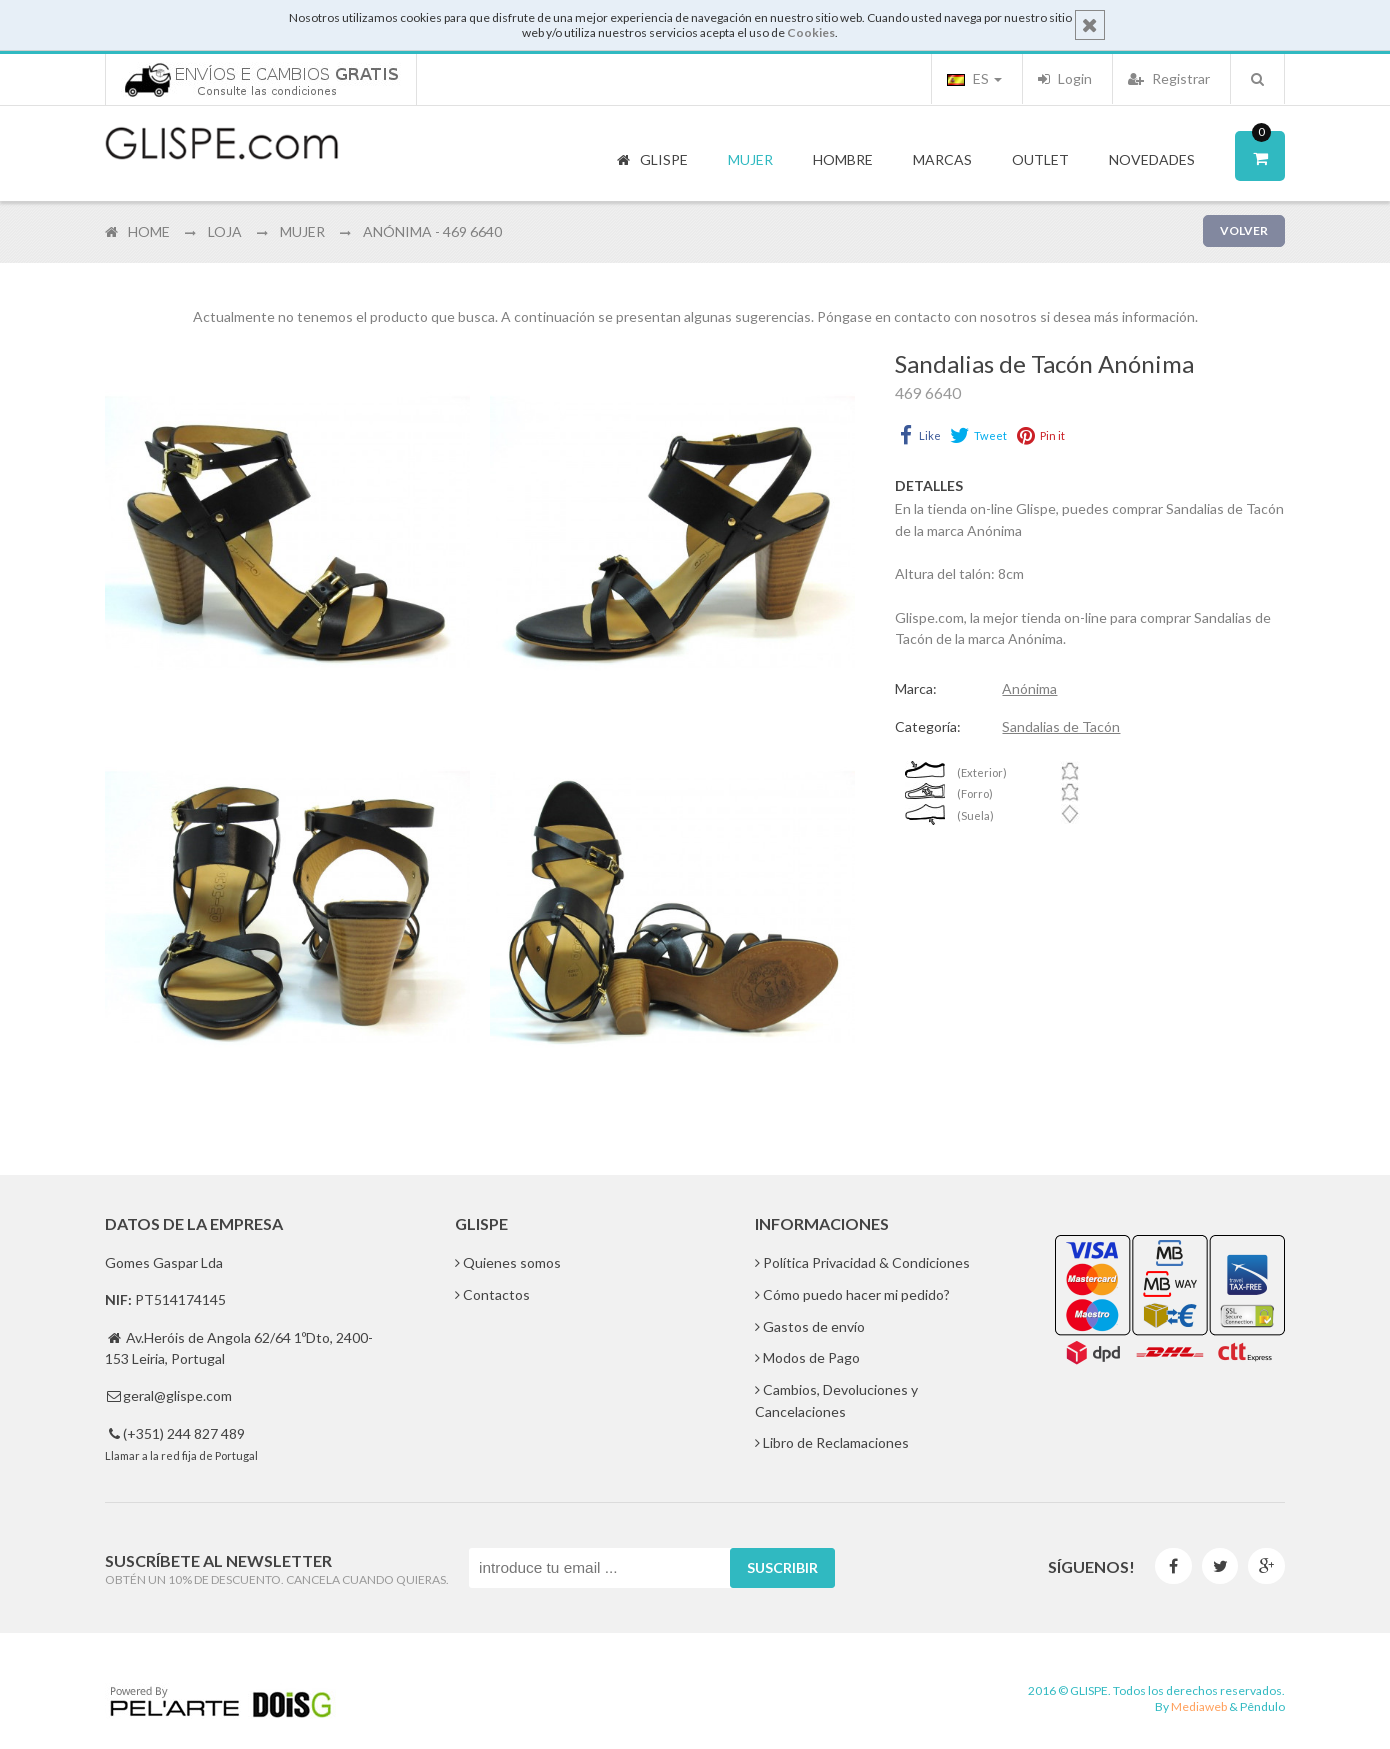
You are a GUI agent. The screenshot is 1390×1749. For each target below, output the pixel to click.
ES (974, 78)
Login (1065, 78)
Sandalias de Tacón (1061, 726)
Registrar (1169, 78)
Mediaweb (1199, 1706)
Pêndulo (1262, 1706)
